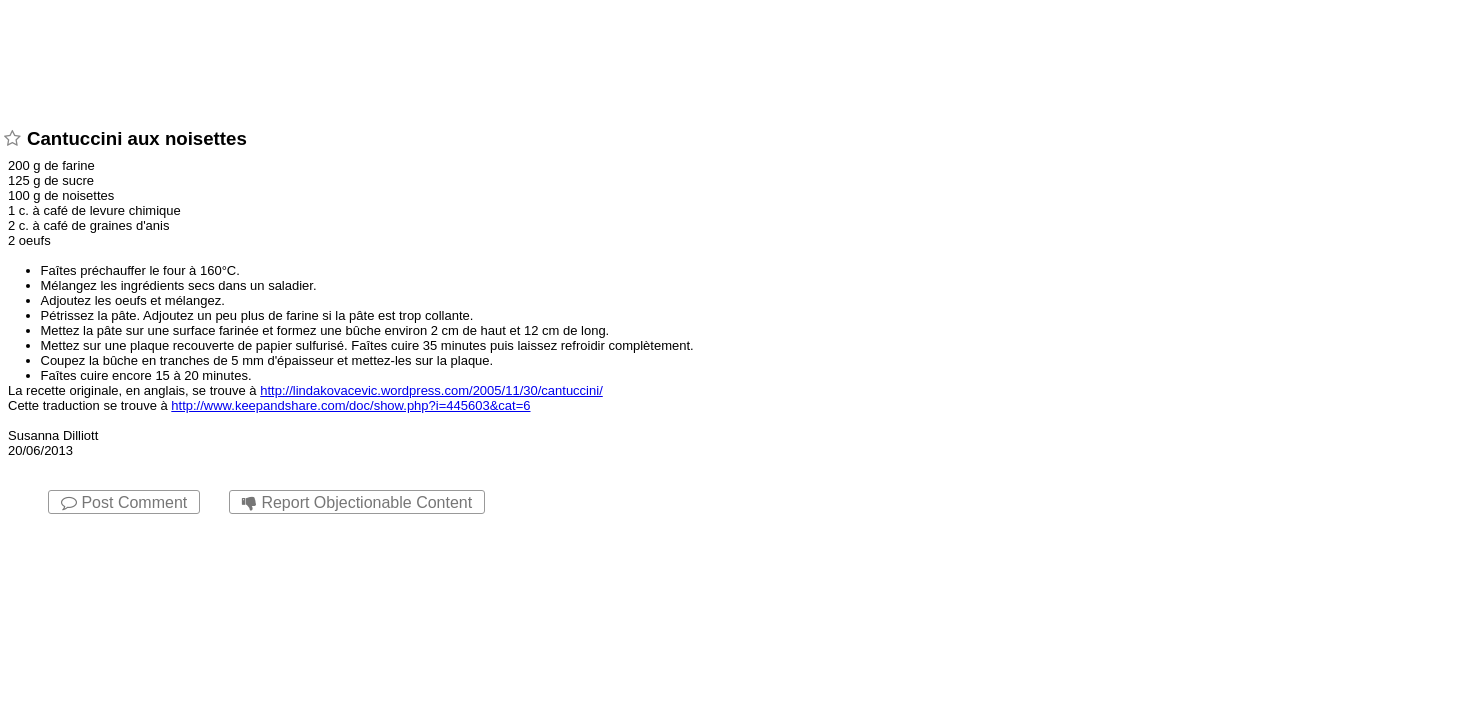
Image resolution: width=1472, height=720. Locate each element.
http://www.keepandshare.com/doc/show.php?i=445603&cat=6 (350, 405)
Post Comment (124, 502)
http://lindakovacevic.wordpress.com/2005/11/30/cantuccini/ (431, 390)
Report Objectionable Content (357, 502)
